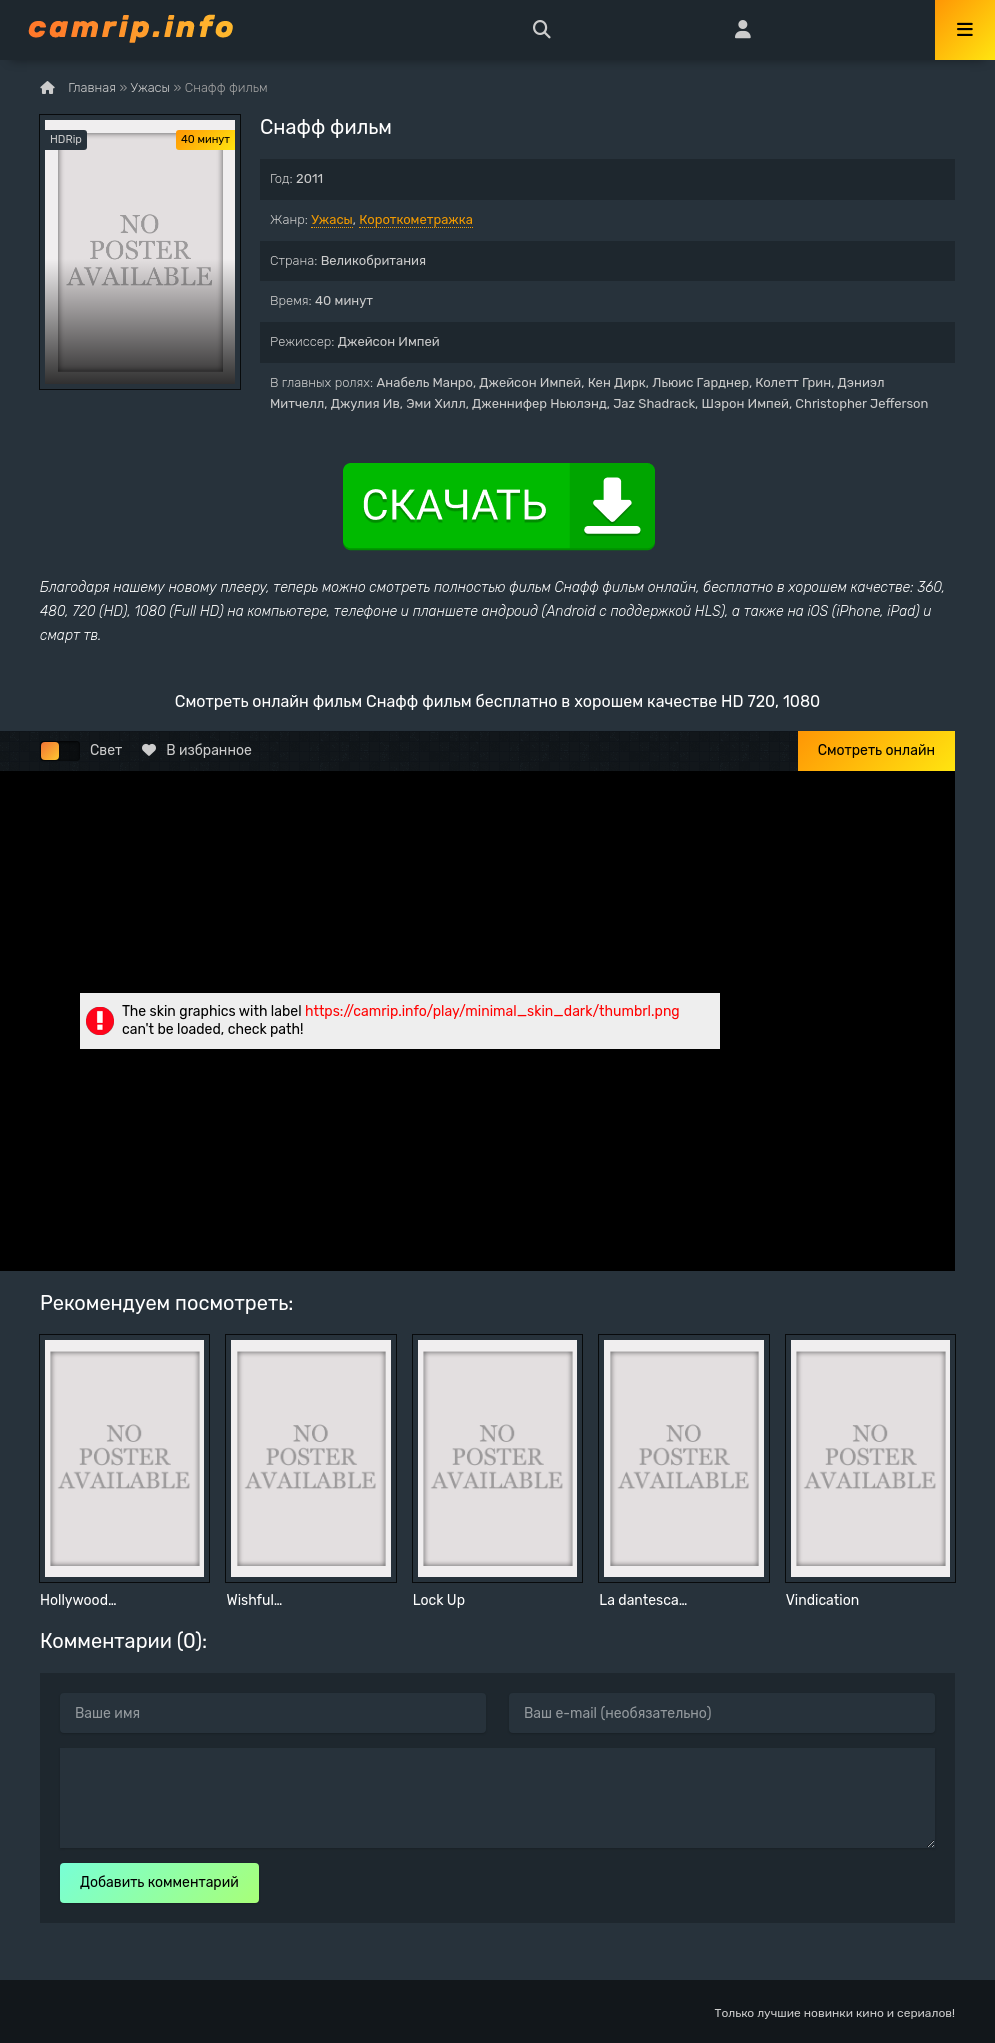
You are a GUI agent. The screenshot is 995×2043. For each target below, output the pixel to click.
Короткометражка (416, 219)
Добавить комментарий (159, 1882)
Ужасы (332, 219)
